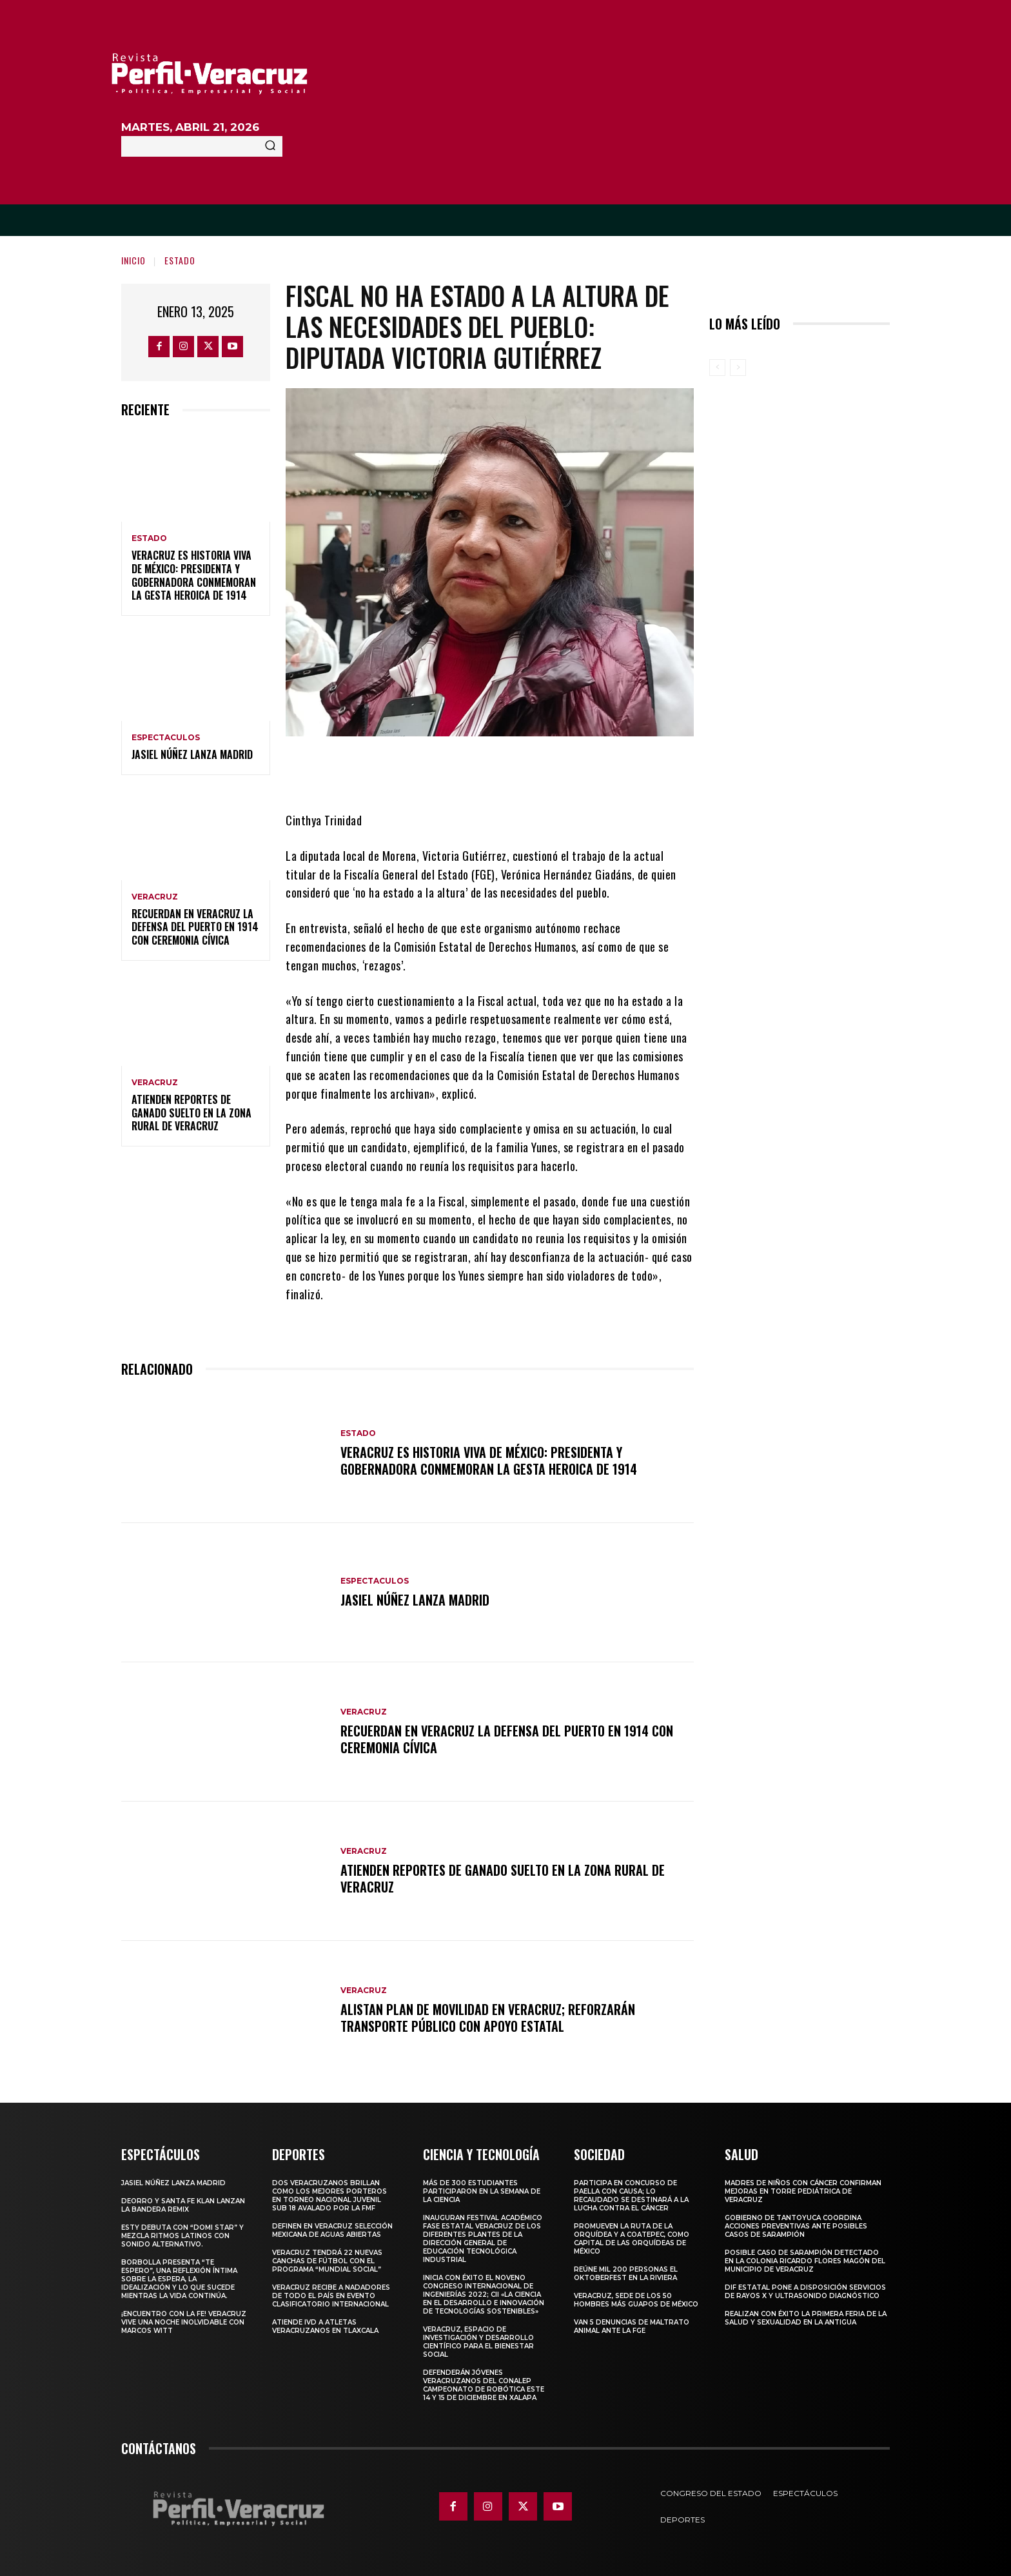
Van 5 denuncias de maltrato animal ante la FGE (631, 2326)
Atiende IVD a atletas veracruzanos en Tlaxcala (325, 2326)
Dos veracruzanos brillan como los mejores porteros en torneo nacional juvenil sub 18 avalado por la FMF (329, 2195)
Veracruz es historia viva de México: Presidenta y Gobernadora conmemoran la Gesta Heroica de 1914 (194, 575)
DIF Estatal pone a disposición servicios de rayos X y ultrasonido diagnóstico (805, 2291)
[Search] (270, 146)
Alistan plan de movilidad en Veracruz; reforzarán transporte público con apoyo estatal (487, 2018)
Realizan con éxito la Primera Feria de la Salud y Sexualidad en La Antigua (806, 2318)
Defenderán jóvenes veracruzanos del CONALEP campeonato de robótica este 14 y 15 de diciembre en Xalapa (483, 2385)
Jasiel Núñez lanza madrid (192, 754)
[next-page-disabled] (738, 367)
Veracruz (155, 897)
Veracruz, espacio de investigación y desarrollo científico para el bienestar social (478, 2342)
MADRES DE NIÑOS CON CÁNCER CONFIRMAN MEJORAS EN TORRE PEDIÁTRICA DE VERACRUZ (803, 2191)
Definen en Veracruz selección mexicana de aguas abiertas (332, 2230)
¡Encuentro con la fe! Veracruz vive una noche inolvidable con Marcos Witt (183, 2322)
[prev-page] (717, 367)
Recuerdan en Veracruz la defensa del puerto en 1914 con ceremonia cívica (195, 927)
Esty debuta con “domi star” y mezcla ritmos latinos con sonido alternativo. (182, 2235)
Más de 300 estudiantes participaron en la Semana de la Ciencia (481, 2191)
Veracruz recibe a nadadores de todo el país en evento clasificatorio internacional (331, 2295)
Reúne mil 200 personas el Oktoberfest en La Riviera (626, 2273)
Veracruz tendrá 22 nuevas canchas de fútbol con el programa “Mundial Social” (327, 2261)
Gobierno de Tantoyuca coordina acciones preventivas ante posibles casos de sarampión (796, 2226)
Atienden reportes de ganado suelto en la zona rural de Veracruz (191, 1113)
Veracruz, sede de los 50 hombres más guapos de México (636, 2300)
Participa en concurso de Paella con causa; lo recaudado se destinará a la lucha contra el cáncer (631, 2195)
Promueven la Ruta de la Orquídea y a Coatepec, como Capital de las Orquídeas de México (631, 2239)
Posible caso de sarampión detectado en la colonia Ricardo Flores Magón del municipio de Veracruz (805, 2261)
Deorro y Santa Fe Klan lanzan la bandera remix (183, 2205)
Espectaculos (166, 738)
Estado (179, 260)
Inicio (133, 260)
